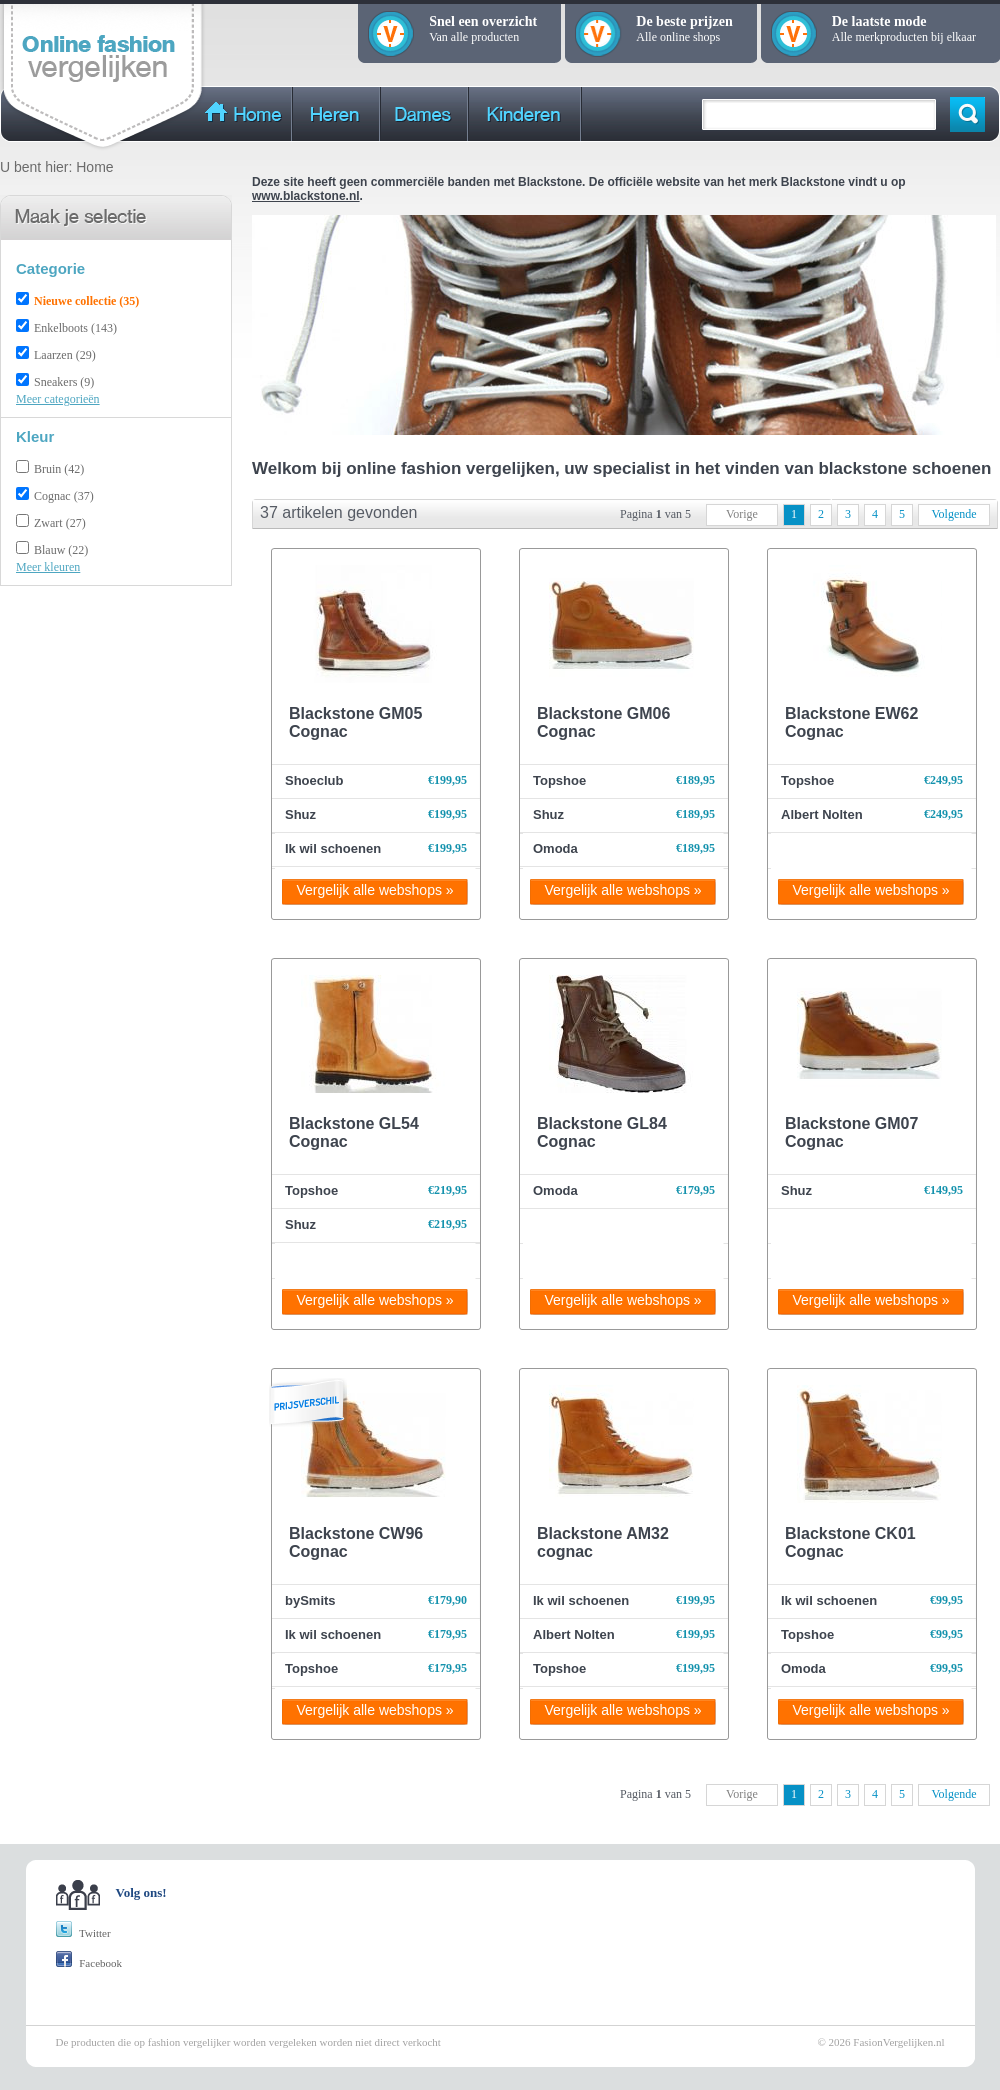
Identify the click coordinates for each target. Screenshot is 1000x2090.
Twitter (83, 1933)
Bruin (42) (59, 469)
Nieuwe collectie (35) (86, 301)
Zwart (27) (60, 523)
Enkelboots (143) (75, 328)
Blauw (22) (61, 550)
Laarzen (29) (65, 355)
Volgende (953, 514)
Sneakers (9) (64, 382)
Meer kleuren (48, 567)
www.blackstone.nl (306, 196)
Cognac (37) (64, 496)
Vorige (742, 514)
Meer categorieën (58, 399)
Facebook (89, 1963)
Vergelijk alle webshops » (374, 890)
